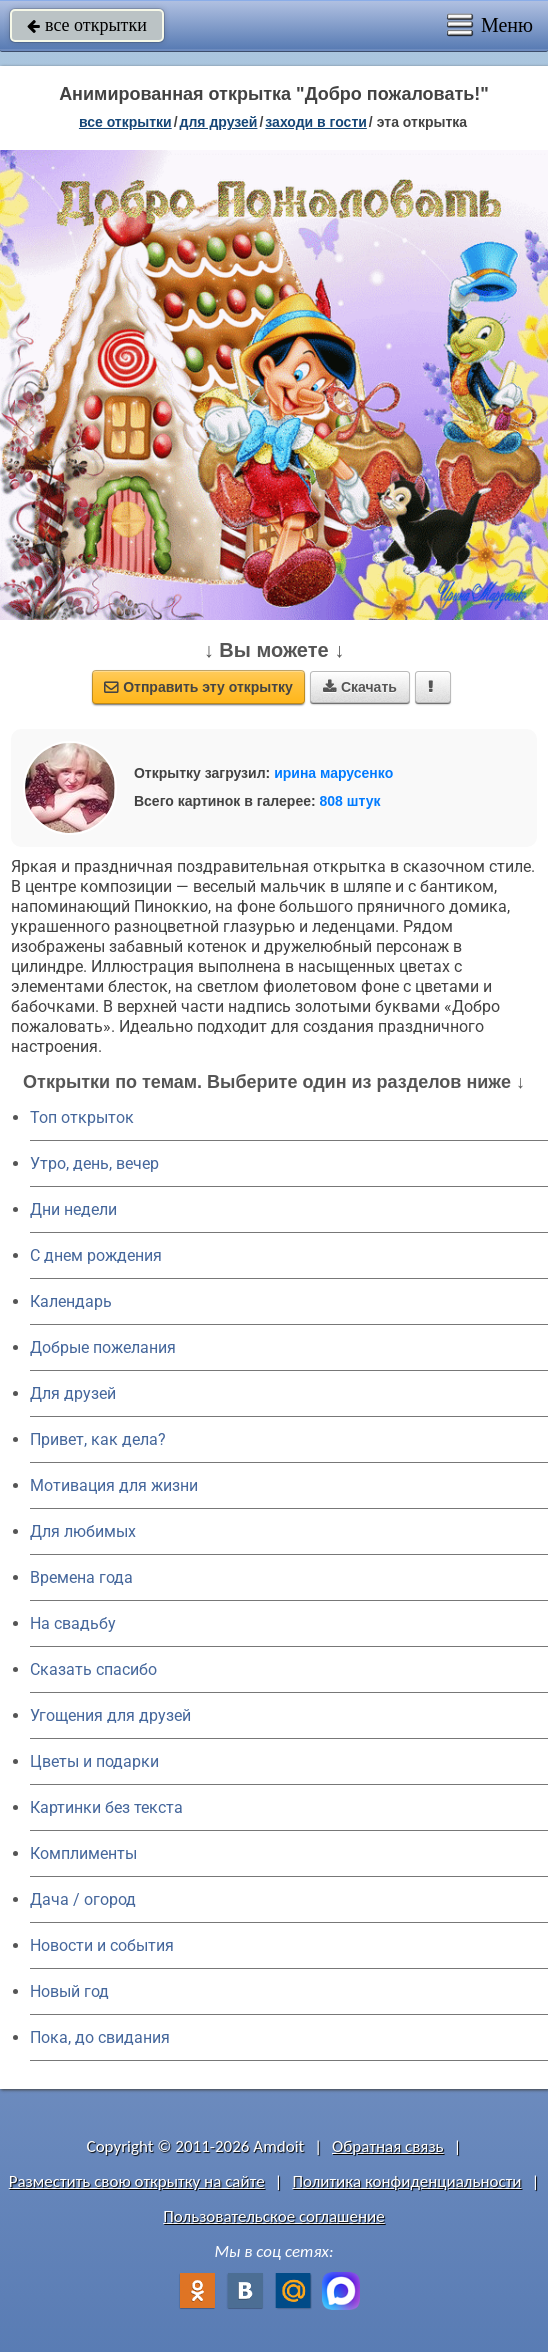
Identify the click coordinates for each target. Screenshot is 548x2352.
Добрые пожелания (103, 1347)
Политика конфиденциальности (406, 2181)
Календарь (71, 1301)
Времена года (81, 1577)
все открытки (87, 25)
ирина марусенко (333, 773)
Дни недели (73, 1209)
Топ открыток (82, 1117)
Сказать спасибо (93, 1669)
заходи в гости (316, 122)
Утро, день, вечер (94, 1163)
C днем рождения (96, 1255)
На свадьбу (73, 1623)
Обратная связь (388, 2146)
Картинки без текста (106, 1807)
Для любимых (83, 1531)
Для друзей (73, 1393)
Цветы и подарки (94, 1761)
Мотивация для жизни (114, 1485)
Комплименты (83, 1853)
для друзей (219, 122)
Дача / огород (83, 1899)
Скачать (360, 687)
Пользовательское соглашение (273, 2216)
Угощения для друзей (110, 1715)
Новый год (69, 1991)
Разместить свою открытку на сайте (137, 2181)
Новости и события (102, 1945)
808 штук (350, 801)
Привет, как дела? (98, 1439)
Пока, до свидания (100, 2037)
